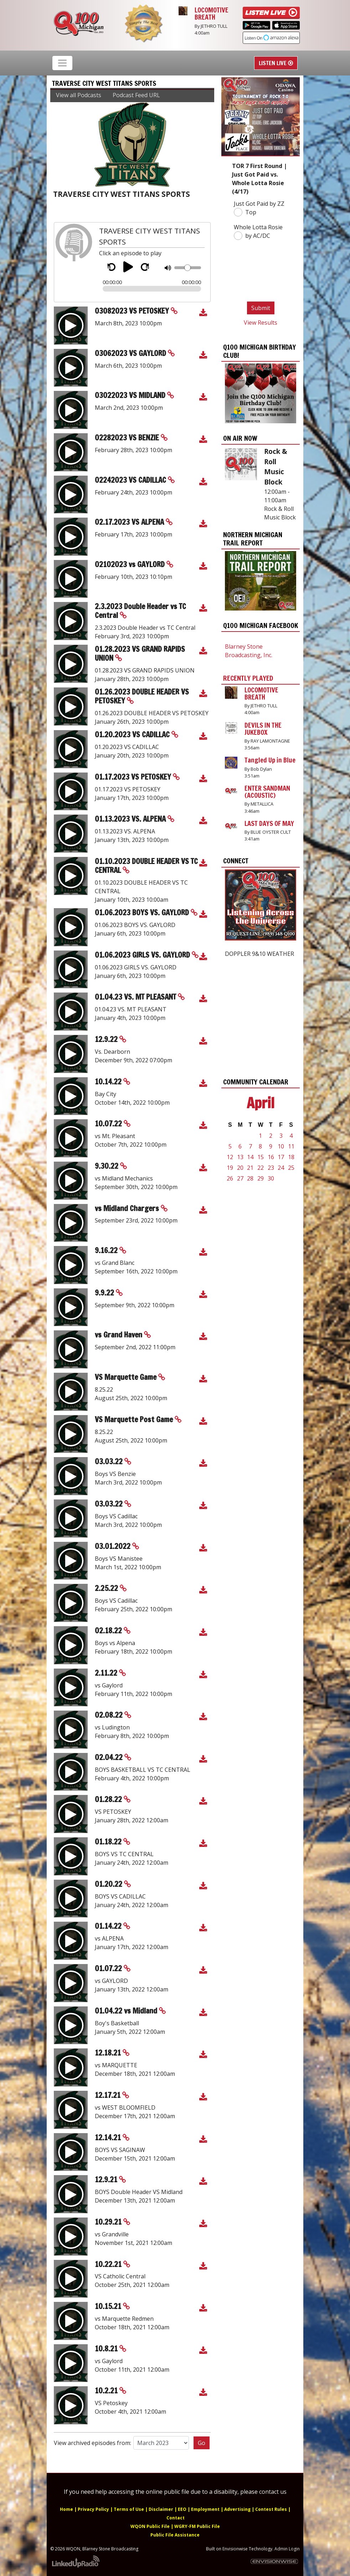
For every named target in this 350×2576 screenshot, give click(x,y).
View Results (260, 322)
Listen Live (276, 63)
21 (250, 1168)
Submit (260, 308)
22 (260, 1168)
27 (240, 1178)
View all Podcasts (78, 95)
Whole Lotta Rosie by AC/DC (258, 231)
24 (281, 1168)
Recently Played (248, 678)
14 (250, 1157)
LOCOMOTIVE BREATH (211, 13)
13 (240, 1157)
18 (291, 1157)
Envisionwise (235, 2549)
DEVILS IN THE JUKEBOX (263, 729)
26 (230, 1178)
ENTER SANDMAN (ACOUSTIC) (267, 792)
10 (281, 1146)
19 (230, 1168)
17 (281, 1157)
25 (291, 1168)
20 (240, 1168)
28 (250, 1178)
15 (260, 1157)
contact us (273, 2492)
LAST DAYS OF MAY (269, 823)
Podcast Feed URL (136, 95)
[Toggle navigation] (62, 63)
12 (230, 1157)
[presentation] (257, 272)
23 (271, 1168)
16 (271, 1157)
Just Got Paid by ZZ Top (259, 208)
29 (260, 1178)
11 (291, 1146)
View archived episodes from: (92, 2443)
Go (201, 2443)
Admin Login (287, 2549)
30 (271, 1178)
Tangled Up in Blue (270, 760)
